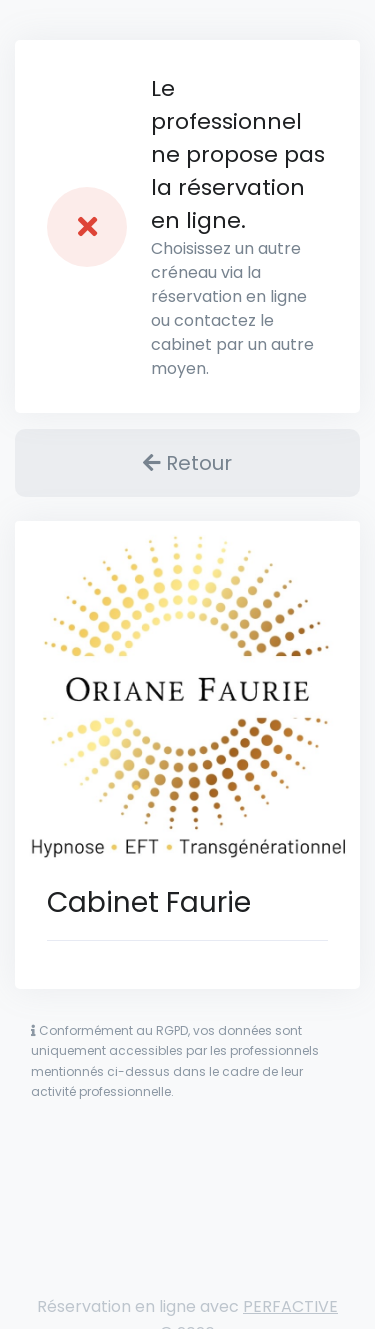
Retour (187, 463)
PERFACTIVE (290, 1306)
